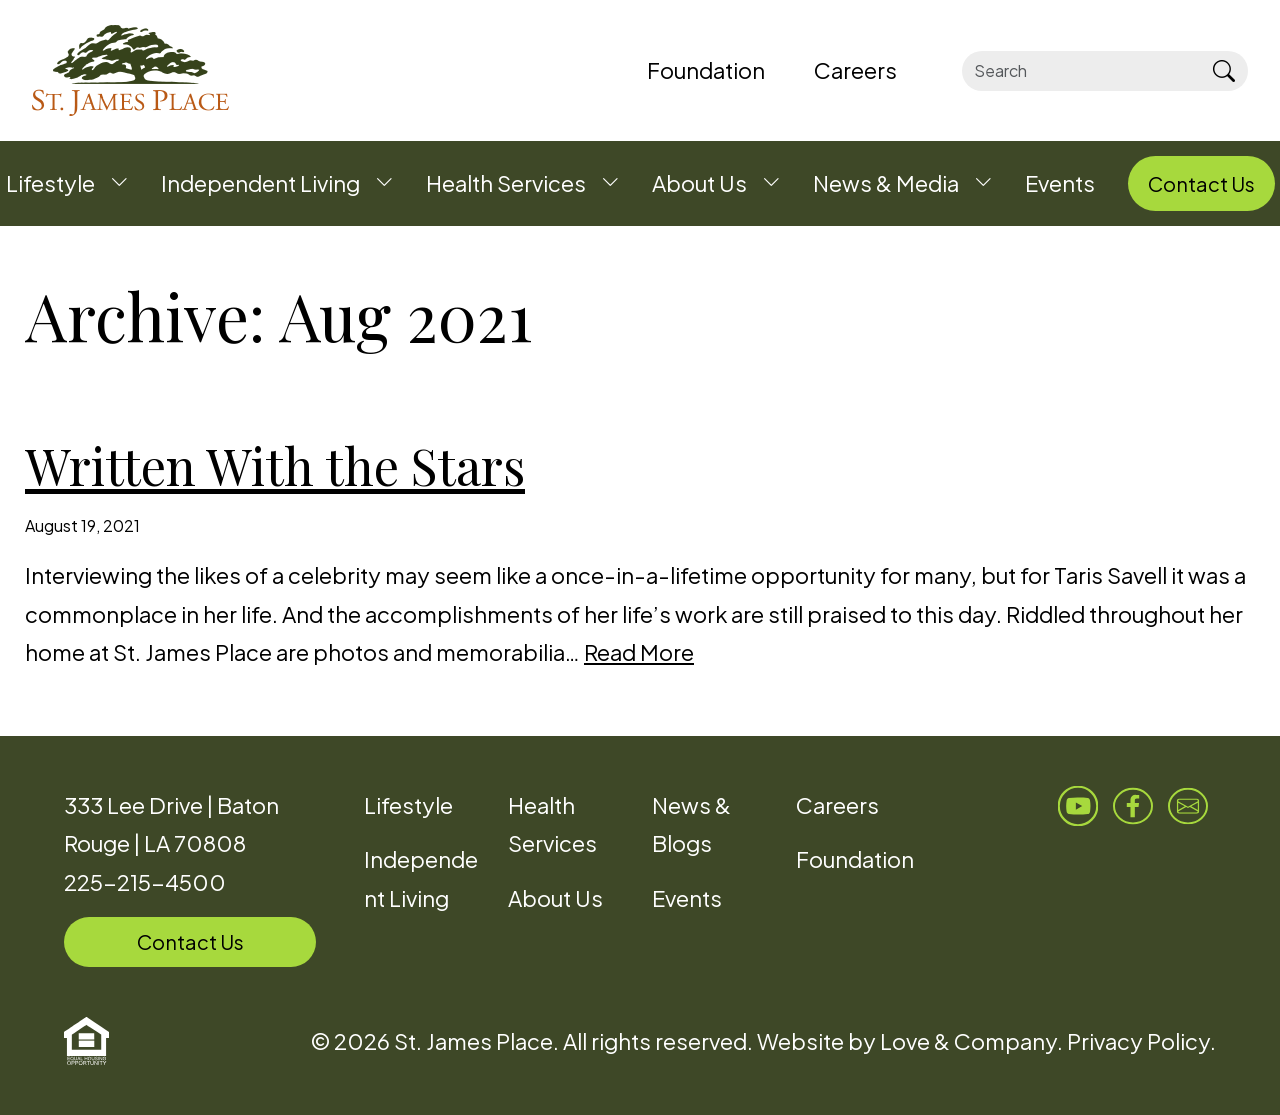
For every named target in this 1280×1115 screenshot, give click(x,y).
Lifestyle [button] (50, 183)
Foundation (855, 859)
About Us (555, 898)
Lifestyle (408, 805)
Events (687, 898)
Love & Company (968, 1041)
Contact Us (190, 941)
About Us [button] (699, 183)
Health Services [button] (506, 183)
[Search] (1080, 71)
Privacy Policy (1138, 1041)
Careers (837, 805)
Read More (639, 652)
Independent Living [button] (260, 183)
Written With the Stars (275, 465)
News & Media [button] (886, 183)
